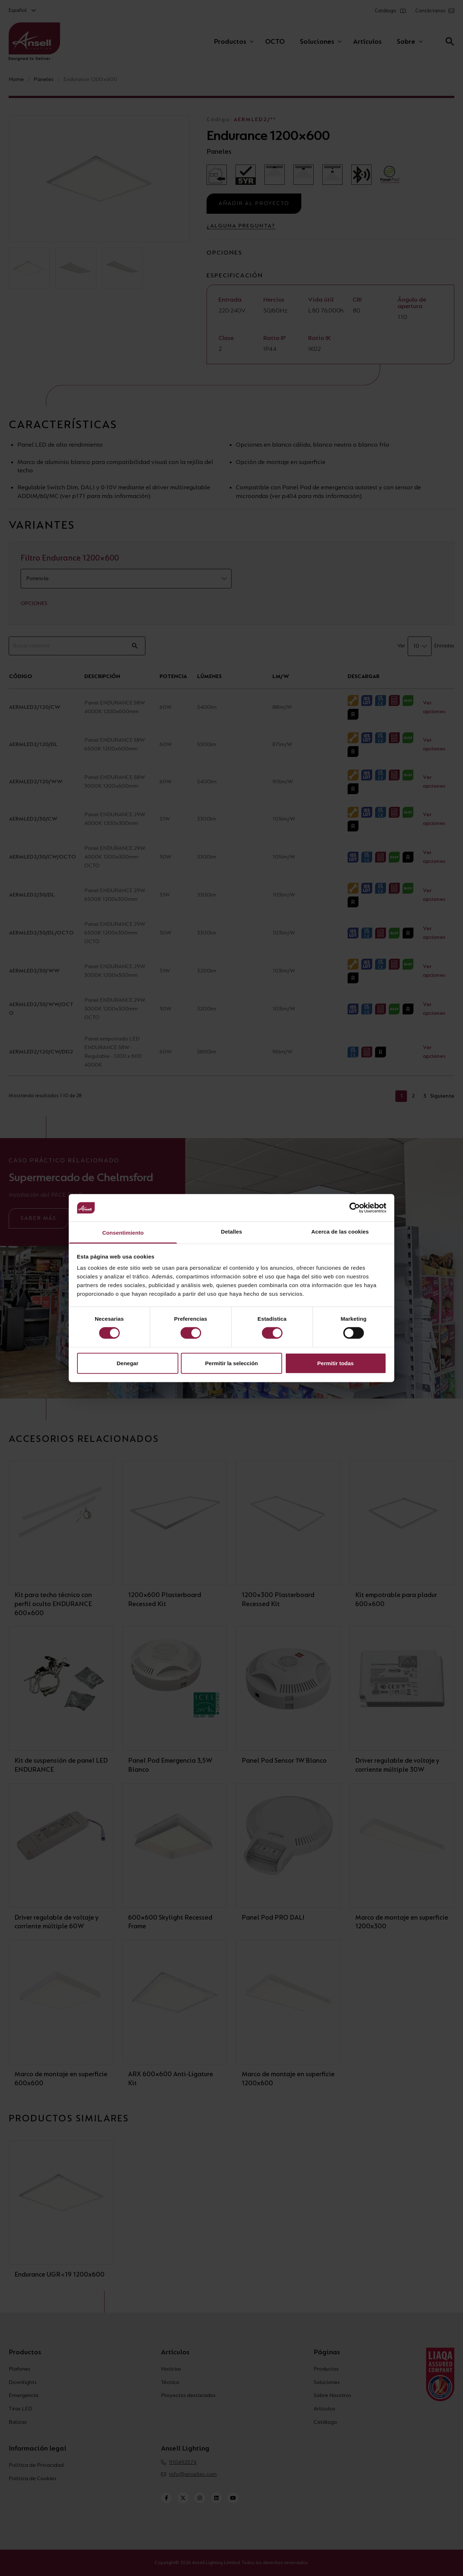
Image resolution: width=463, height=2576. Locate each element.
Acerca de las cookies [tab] (340, 1232)
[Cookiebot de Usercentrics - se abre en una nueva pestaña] (354, 1207)
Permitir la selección (231, 1363)
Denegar (127, 1363)
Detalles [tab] (231, 1232)
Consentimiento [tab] (123, 1233)
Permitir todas (335, 1363)
